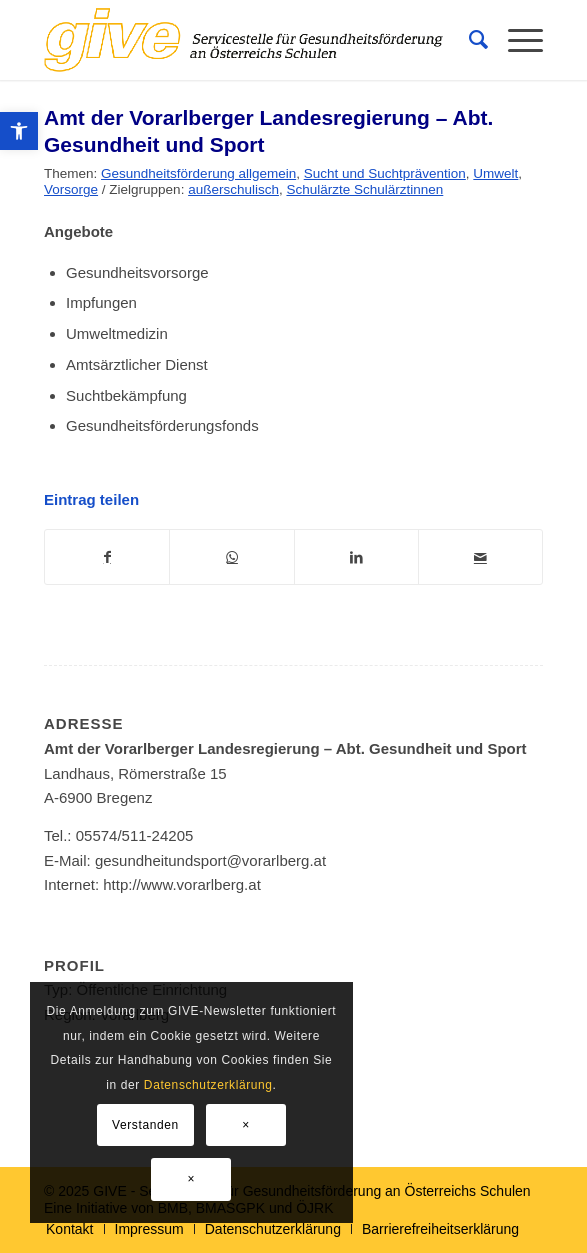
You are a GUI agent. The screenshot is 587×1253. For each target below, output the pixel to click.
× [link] (246, 1125)
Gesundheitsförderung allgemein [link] (198, 173)
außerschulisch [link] (233, 189)
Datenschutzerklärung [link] (208, 1085)
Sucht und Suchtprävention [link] (385, 173)
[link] (19, 131)
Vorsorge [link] (71, 189)
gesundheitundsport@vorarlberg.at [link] (210, 860)
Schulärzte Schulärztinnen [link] (364, 189)
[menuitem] (468, 40)
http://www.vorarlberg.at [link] (182, 884)
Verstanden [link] (145, 1125)
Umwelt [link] (495, 173)
